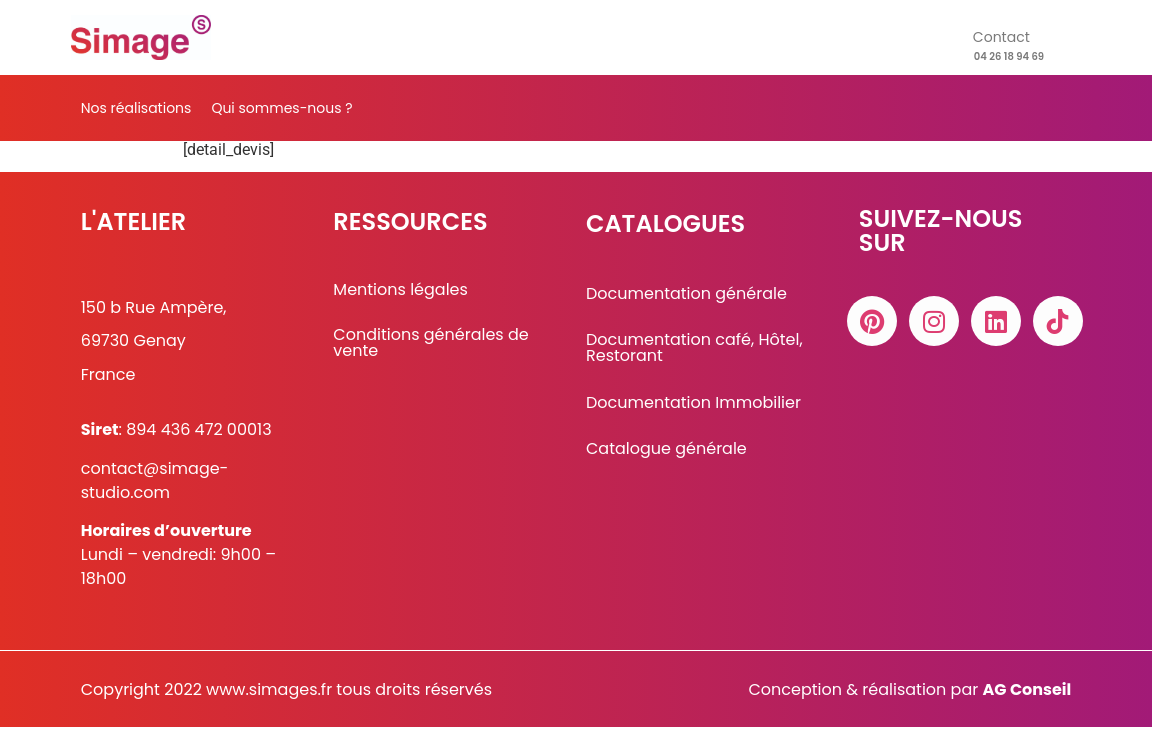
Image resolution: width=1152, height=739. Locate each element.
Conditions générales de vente (430, 355)
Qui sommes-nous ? (281, 108)
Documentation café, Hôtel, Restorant (694, 360)
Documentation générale (686, 306)
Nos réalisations (136, 108)
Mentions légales (400, 301)
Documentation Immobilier (693, 414)
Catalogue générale (666, 460)
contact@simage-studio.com (155, 492)
